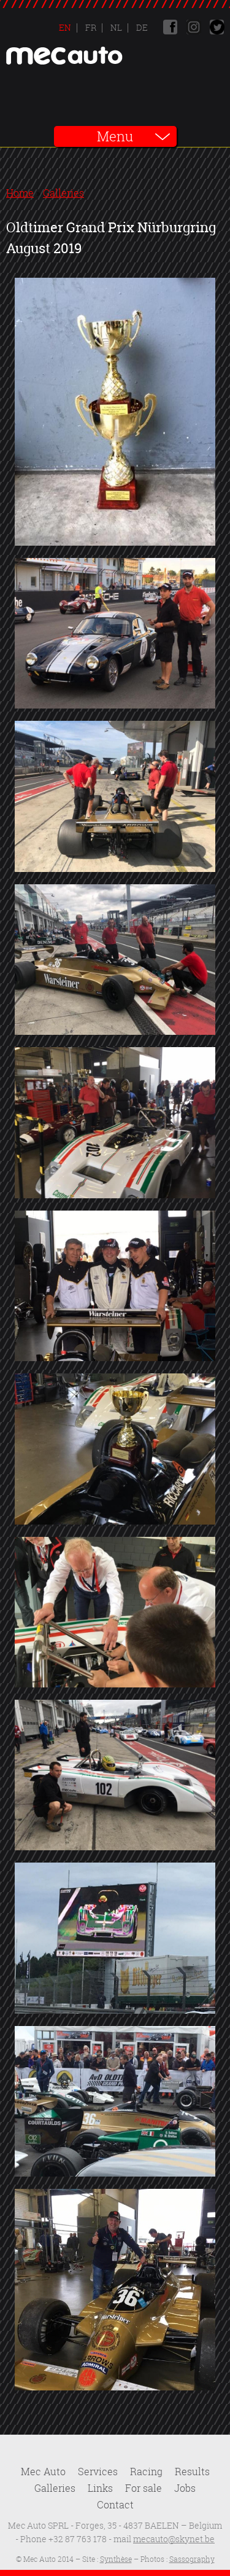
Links (100, 2488)
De (141, 27)
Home (20, 193)
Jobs (185, 2488)
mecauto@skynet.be (174, 2539)
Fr (89, 27)
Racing (146, 2471)
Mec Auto (43, 2471)
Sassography (192, 2559)
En (65, 27)
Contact (115, 2504)
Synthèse (116, 2559)
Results (192, 2471)
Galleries (63, 193)
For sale (143, 2488)
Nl (115, 27)
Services (98, 2471)
